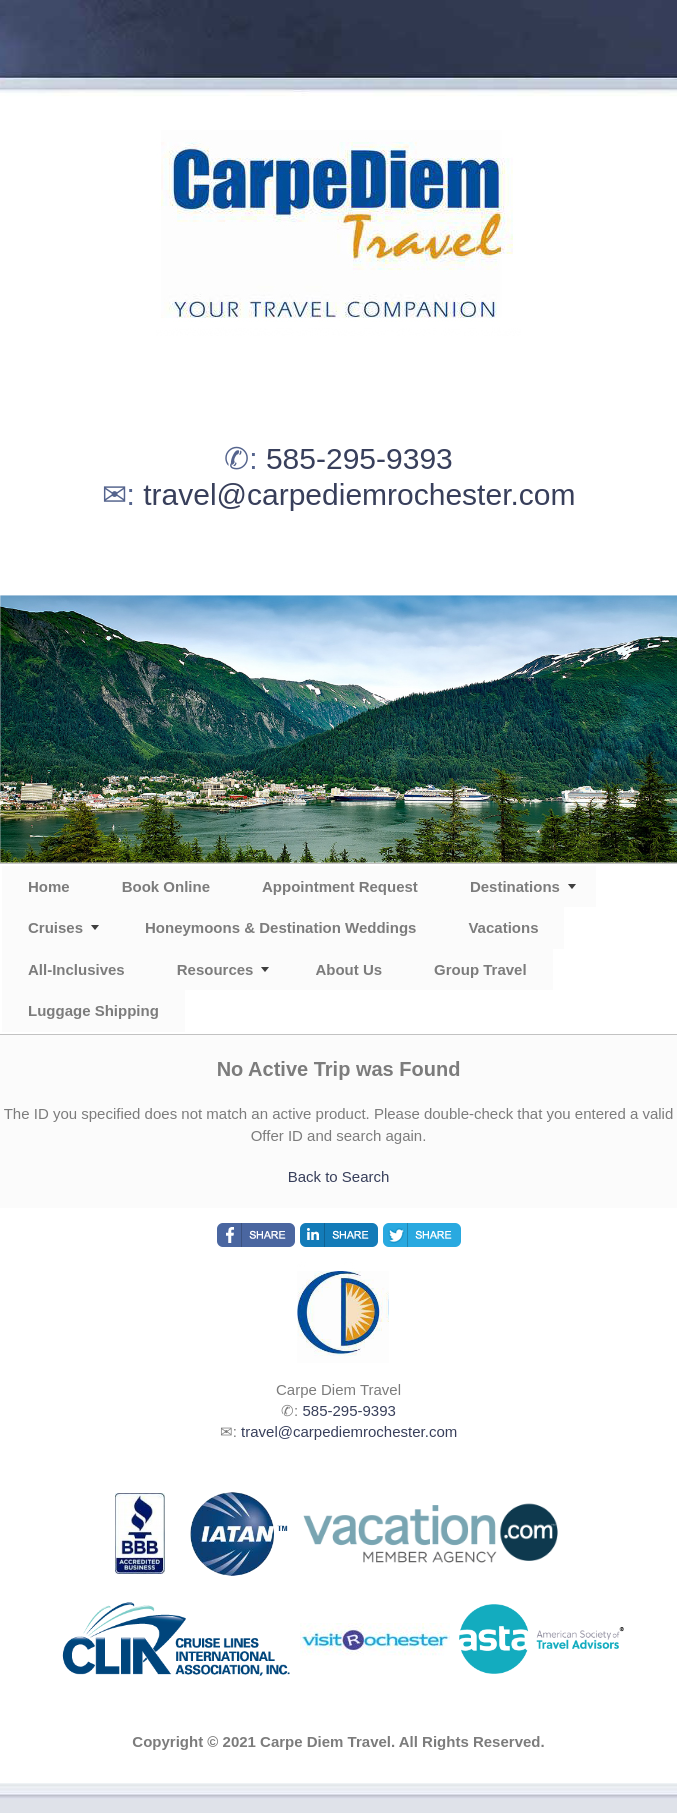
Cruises (55, 927)
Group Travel (480, 969)
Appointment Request (340, 886)
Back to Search (339, 1176)
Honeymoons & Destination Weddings (280, 927)
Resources (215, 969)
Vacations (503, 927)
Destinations (515, 886)
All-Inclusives (76, 969)
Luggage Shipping (93, 1010)
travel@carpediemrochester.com (359, 494)
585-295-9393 (359, 458)
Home (49, 886)
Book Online (166, 886)
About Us (348, 969)
